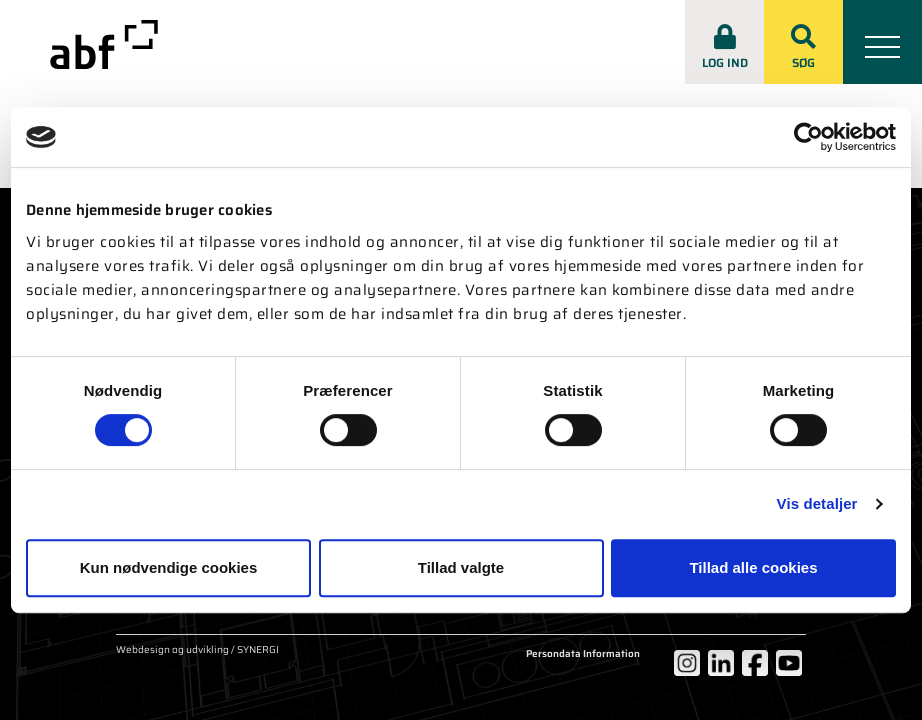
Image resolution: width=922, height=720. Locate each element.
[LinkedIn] (721, 663)
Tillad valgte (461, 567)
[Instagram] (687, 663)
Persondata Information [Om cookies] (583, 654)
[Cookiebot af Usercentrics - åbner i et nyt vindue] (808, 137)
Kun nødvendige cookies (169, 567)
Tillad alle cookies (753, 567)
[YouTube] (789, 663)
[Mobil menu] (882, 42)
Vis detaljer (817, 503)
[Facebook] (755, 663)
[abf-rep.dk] (104, 44)
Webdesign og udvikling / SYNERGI (197, 651)
